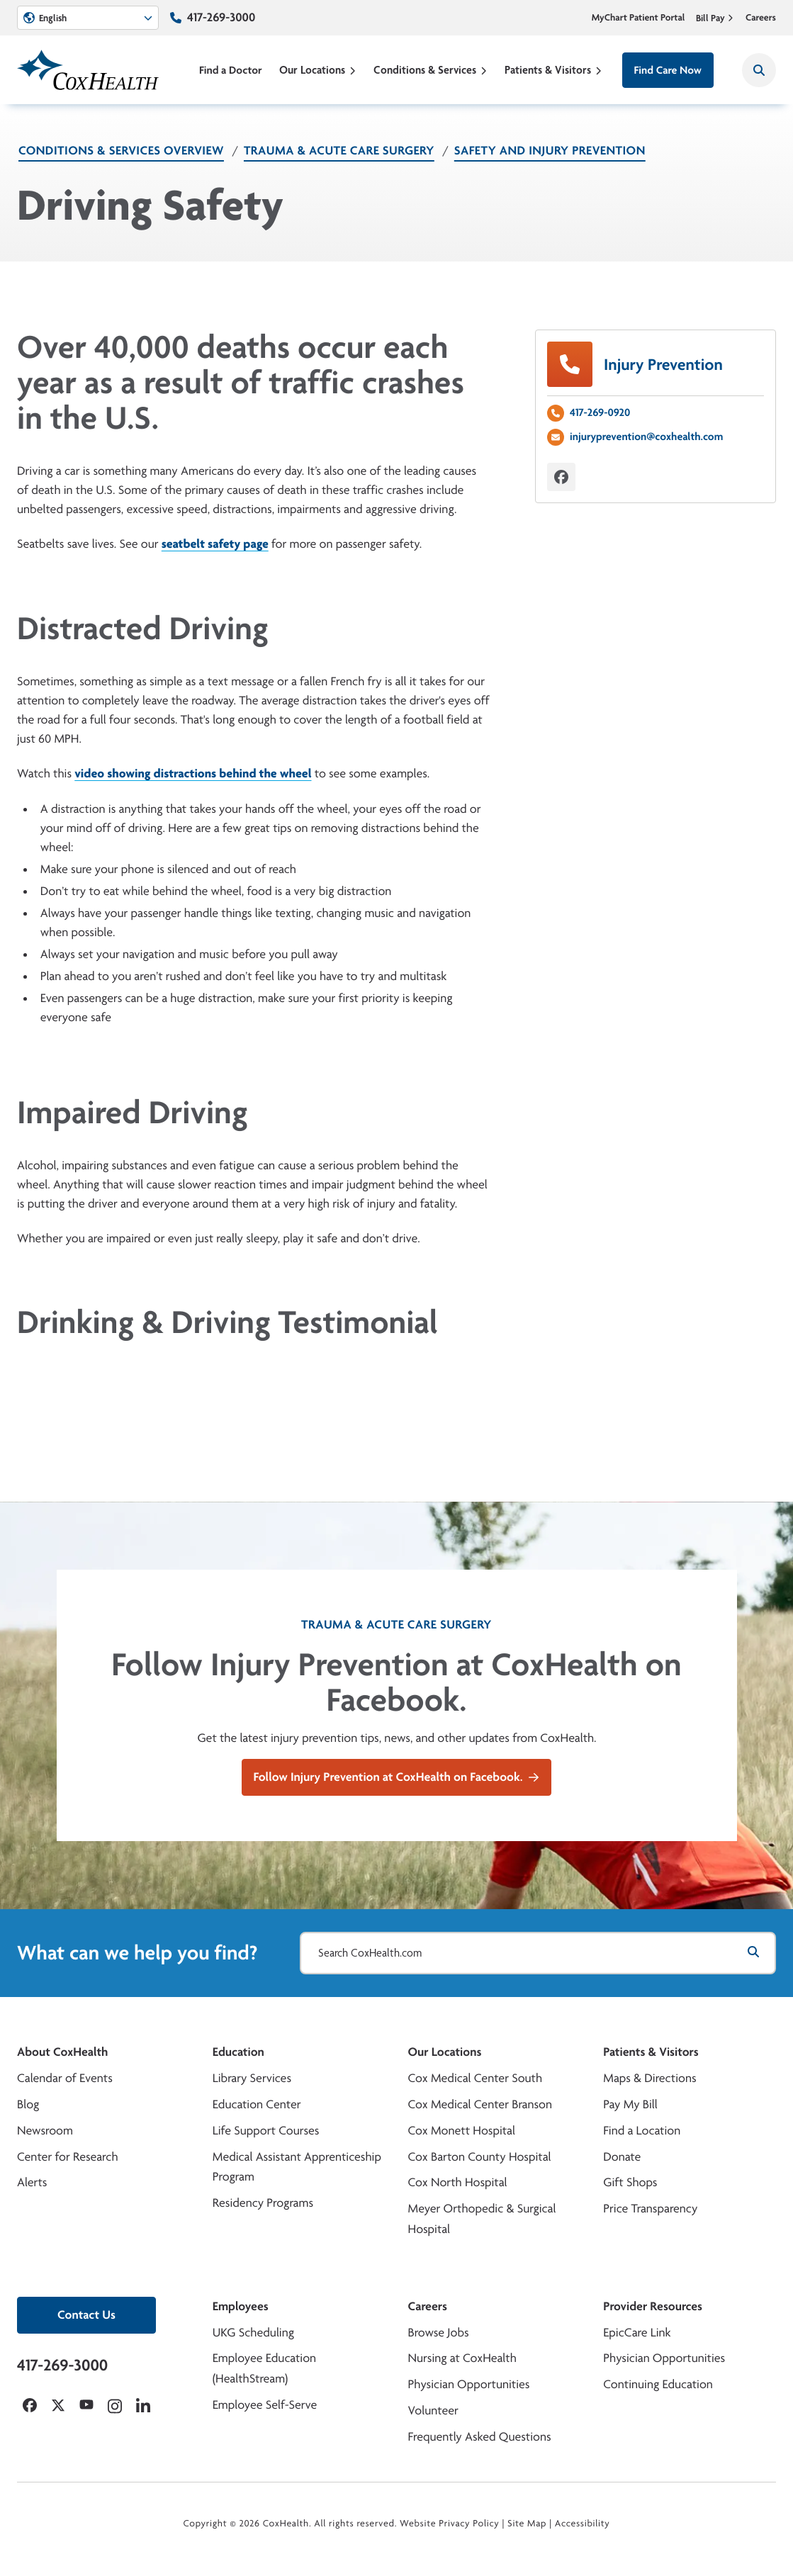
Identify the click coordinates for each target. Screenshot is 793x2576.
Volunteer (433, 2410)
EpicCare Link (636, 2332)
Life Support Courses (266, 2130)
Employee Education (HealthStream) (264, 2368)
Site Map (526, 2523)
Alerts (32, 2182)
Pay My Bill (630, 2104)
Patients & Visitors (553, 70)
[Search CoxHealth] (759, 70)
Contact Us (86, 2314)
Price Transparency (650, 2208)
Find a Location (641, 2130)
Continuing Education (658, 2384)
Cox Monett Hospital (461, 2130)
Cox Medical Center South (475, 2078)
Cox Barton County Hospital (479, 2156)
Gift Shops (630, 2182)
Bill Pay (715, 17)
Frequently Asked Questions (479, 2436)
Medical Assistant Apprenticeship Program (297, 2167)
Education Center (257, 2104)
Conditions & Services (430, 70)
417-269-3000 (221, 17)
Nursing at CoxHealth (462, 2358)
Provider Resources (652, 2306)
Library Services (252, 2078)
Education (238, 2052)
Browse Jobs (438, 2332)
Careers (761, 17)
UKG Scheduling (253, 2332)
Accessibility (582, 2523)
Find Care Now (668, 70)
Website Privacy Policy (450, 2523)
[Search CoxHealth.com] (538, 1953)
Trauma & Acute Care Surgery (339, 150)
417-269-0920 (600, 412)
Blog (28, 2104)
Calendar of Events (65, 2078)
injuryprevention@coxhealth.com (646, 436)
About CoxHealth (62, 2052)
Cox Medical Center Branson (480, 2104)
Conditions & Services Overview (121, 150)
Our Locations (317, 70)
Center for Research (67, 2156)
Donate (622, 2156)
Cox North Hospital (457, 2182)
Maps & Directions (649, 2078)
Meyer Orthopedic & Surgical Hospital (482, 2219)
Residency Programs (263, 2202)
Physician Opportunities (469, 2384)
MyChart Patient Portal (638, 17)
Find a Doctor (230, 70)
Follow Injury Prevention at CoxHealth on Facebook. (397, 1777)
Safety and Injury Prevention (550, 150)
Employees (241, 2306)
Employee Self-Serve (265, 2404)
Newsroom (45, 2130)
